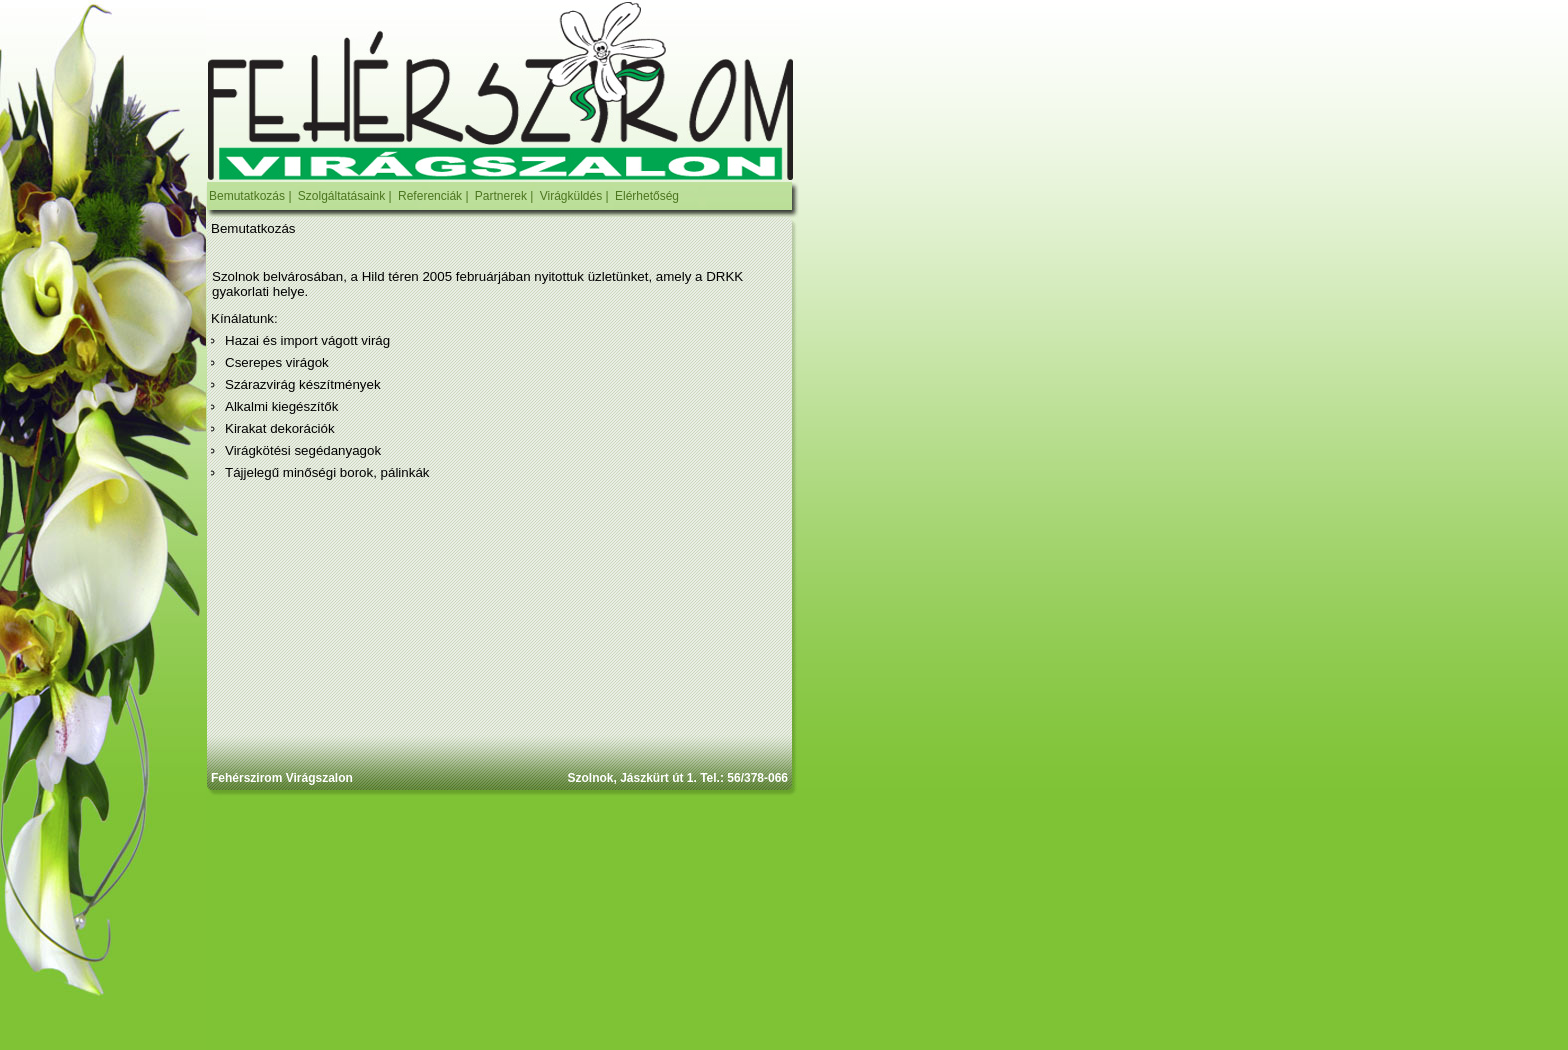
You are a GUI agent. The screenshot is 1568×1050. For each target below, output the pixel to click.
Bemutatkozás (247, 196)
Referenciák (430, 196)
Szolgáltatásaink (341, 196)
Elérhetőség (647, 196)
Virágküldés (571, 196)
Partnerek (501, 196)
